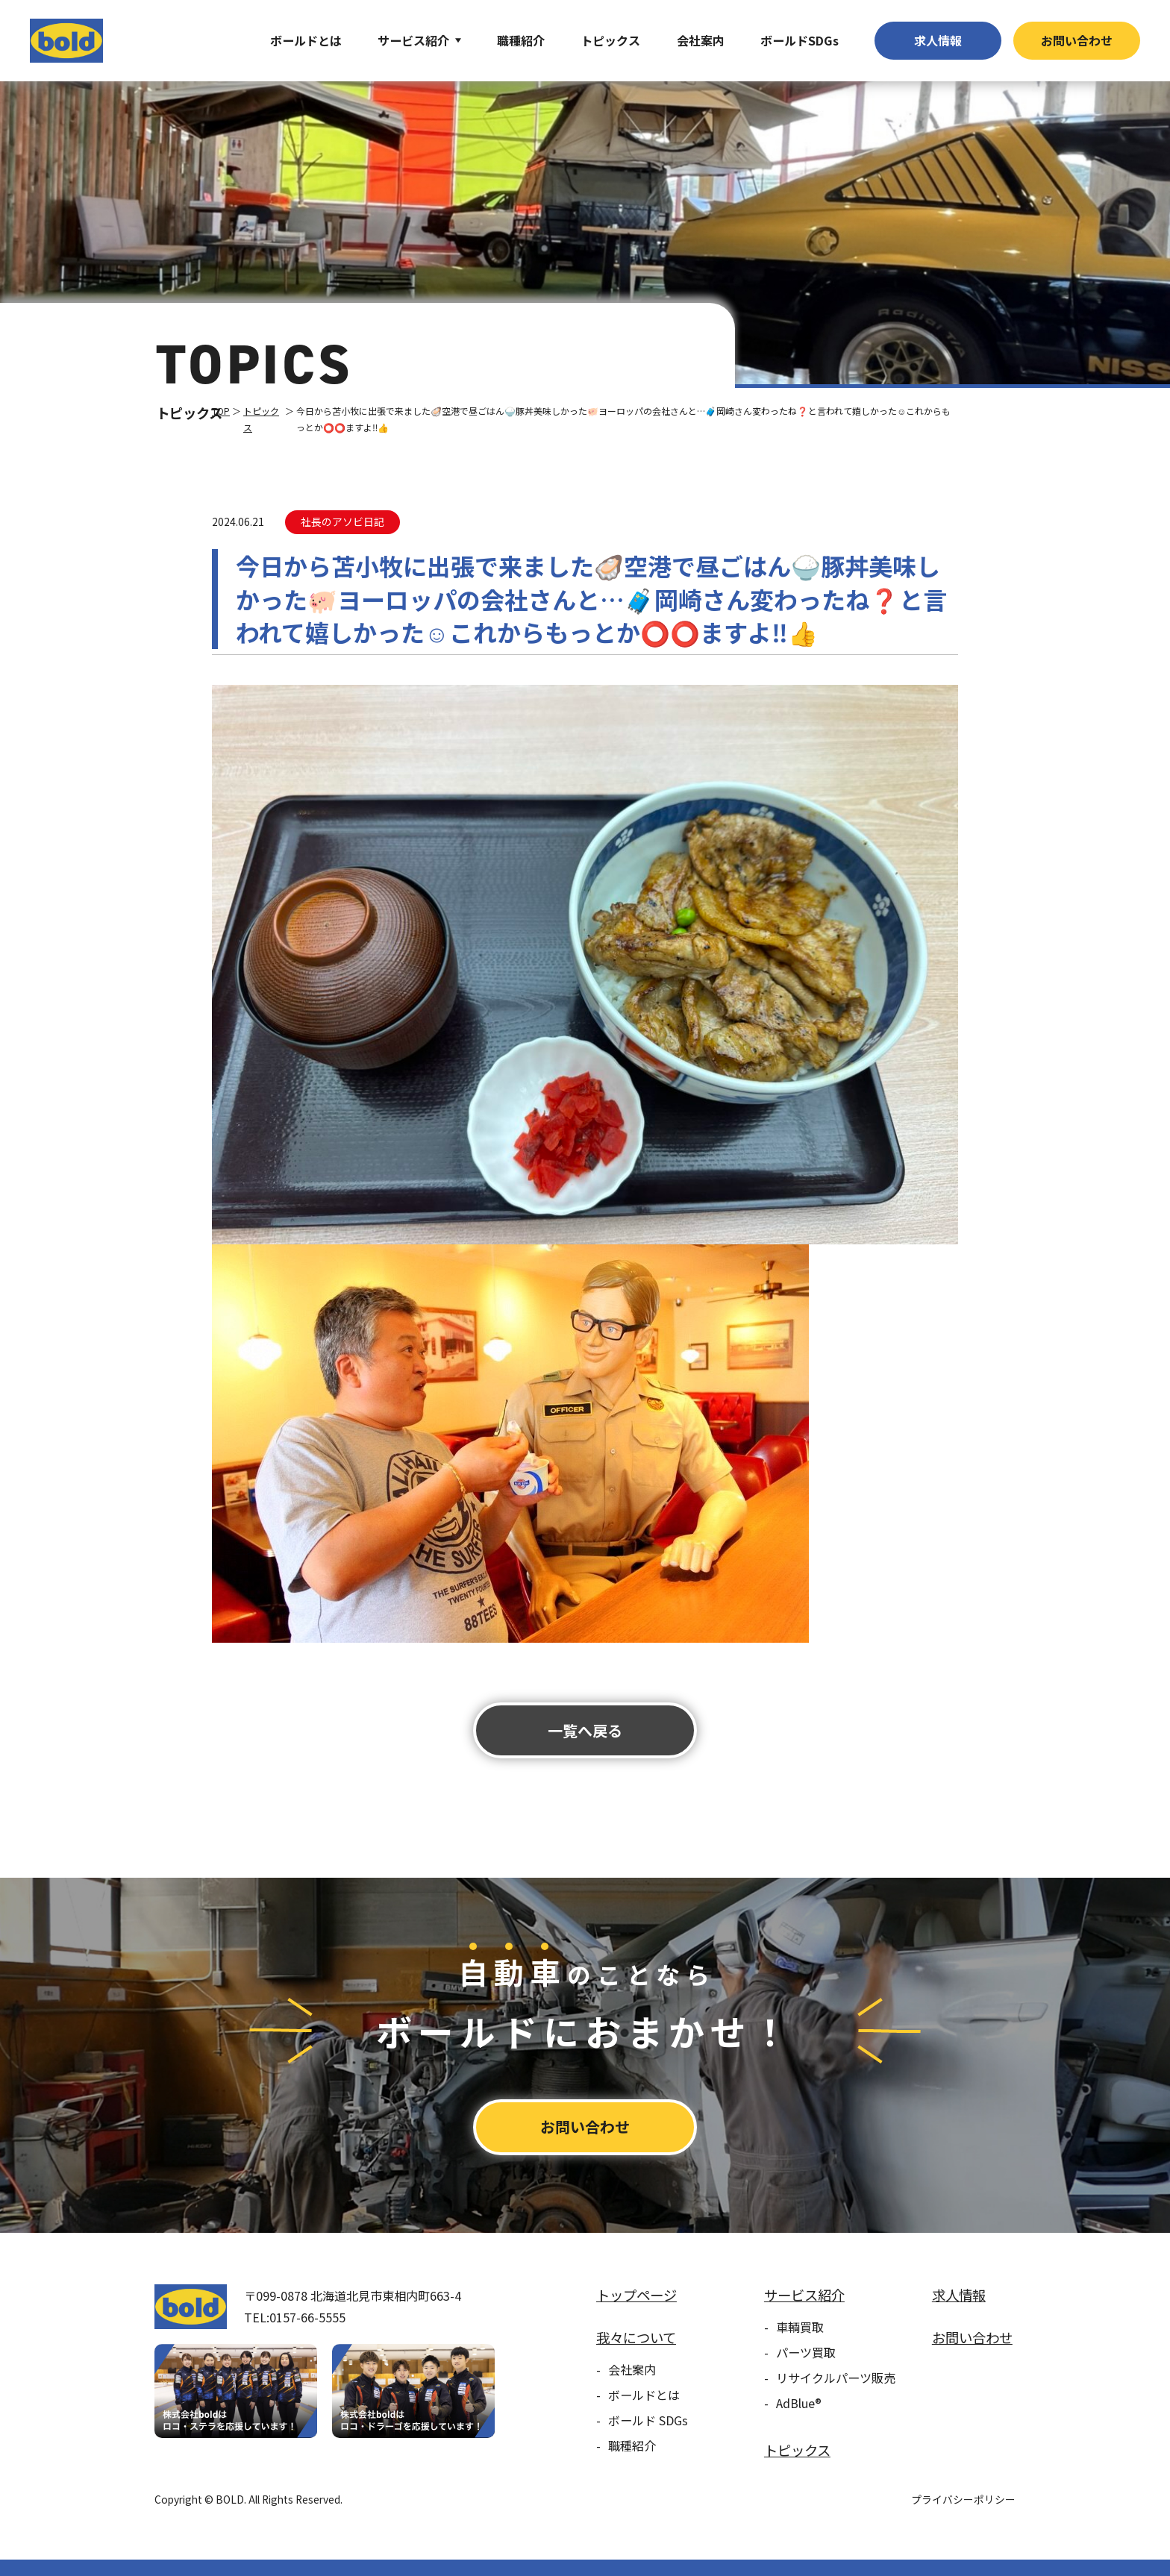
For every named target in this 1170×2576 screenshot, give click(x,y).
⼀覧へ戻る (585, 1730)
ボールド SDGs (648, 2420)
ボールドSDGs (799, 40)
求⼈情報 (938, 40)
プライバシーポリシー (963, 2499)
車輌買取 (800, 2327)
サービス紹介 (413, 40)
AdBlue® (799, 2403)
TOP (221, 410)
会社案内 (701, 40)
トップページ (636, 2294)
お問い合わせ (1077, 40)
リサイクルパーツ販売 (835, 2378)
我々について (636, 2337)
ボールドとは (306, 40)
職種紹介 (521, 40)
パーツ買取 (806, 2352)
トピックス (610, 40)
